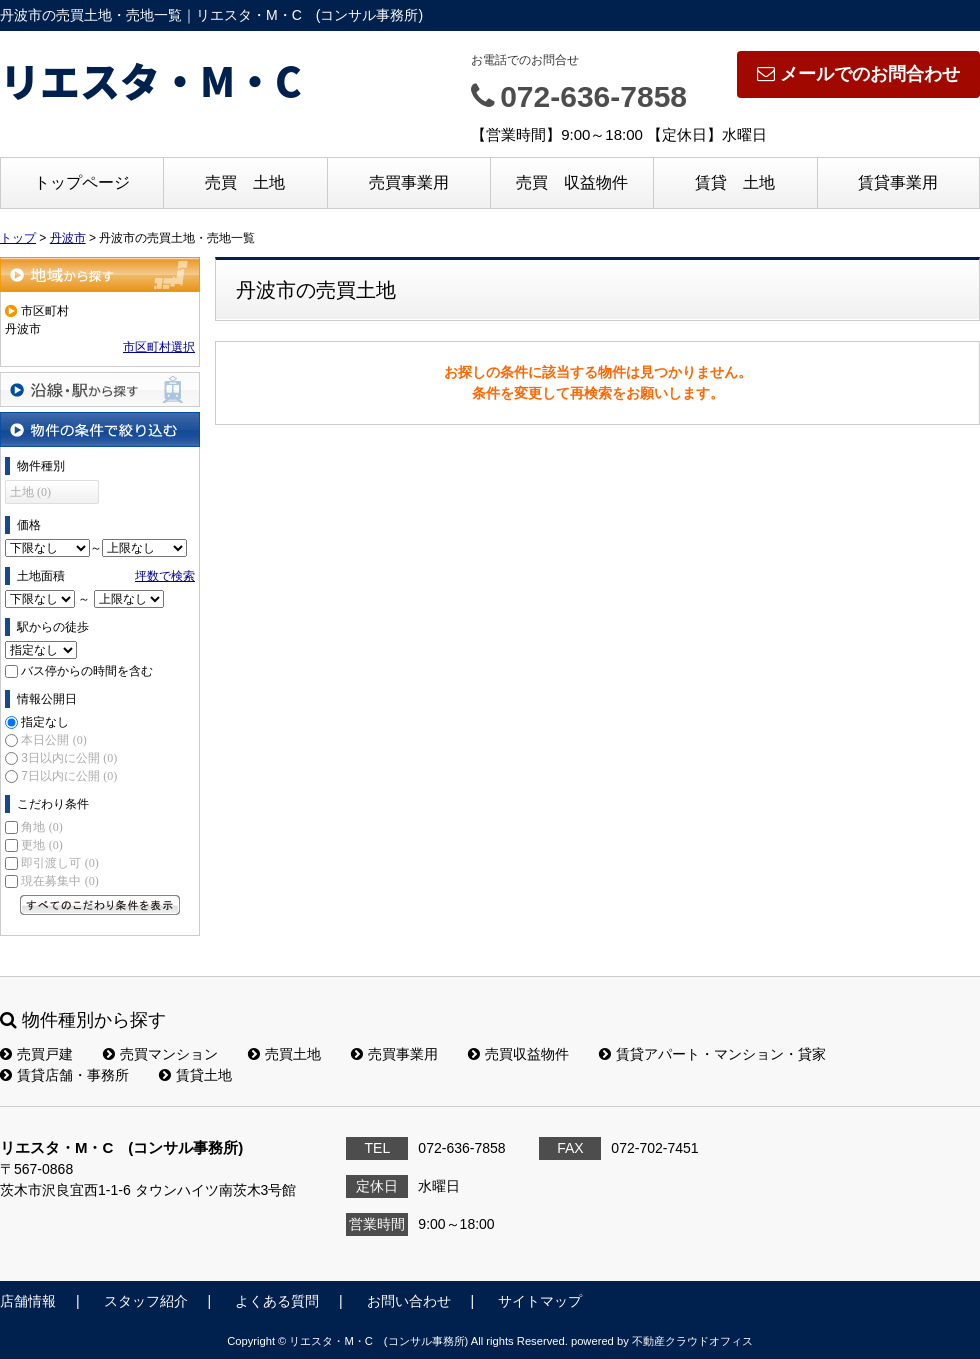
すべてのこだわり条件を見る (100, 905)
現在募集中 (59, 881)
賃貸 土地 (735, 182)
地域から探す (100, 274)
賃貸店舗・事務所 (64, 1075)
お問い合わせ (409, 1301)
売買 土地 (245, 182)
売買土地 (284, 1054)
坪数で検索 (165, 576)
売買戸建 (36, 1054)
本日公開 (53, 740)
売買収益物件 (518, 1054)
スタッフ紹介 (146, 1301)
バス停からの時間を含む (87, 671)
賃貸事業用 (898, 182)
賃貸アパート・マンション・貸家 (712, 1054)
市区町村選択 (159, 347)
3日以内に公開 (69, 758)
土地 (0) (30, 492)
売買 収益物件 (572, 182)
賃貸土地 (195, 1075)
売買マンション (160, 1054)
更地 (41, 845)
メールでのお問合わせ (858, 74)
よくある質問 (277, 1301)
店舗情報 (28, 1301)
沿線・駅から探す (100, 389)
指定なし (45, 722)
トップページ (82, 182)
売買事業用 (409, 182)
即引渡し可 (59, 863)
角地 (41, 827)
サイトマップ (540, 1301)
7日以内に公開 (69, 776)
